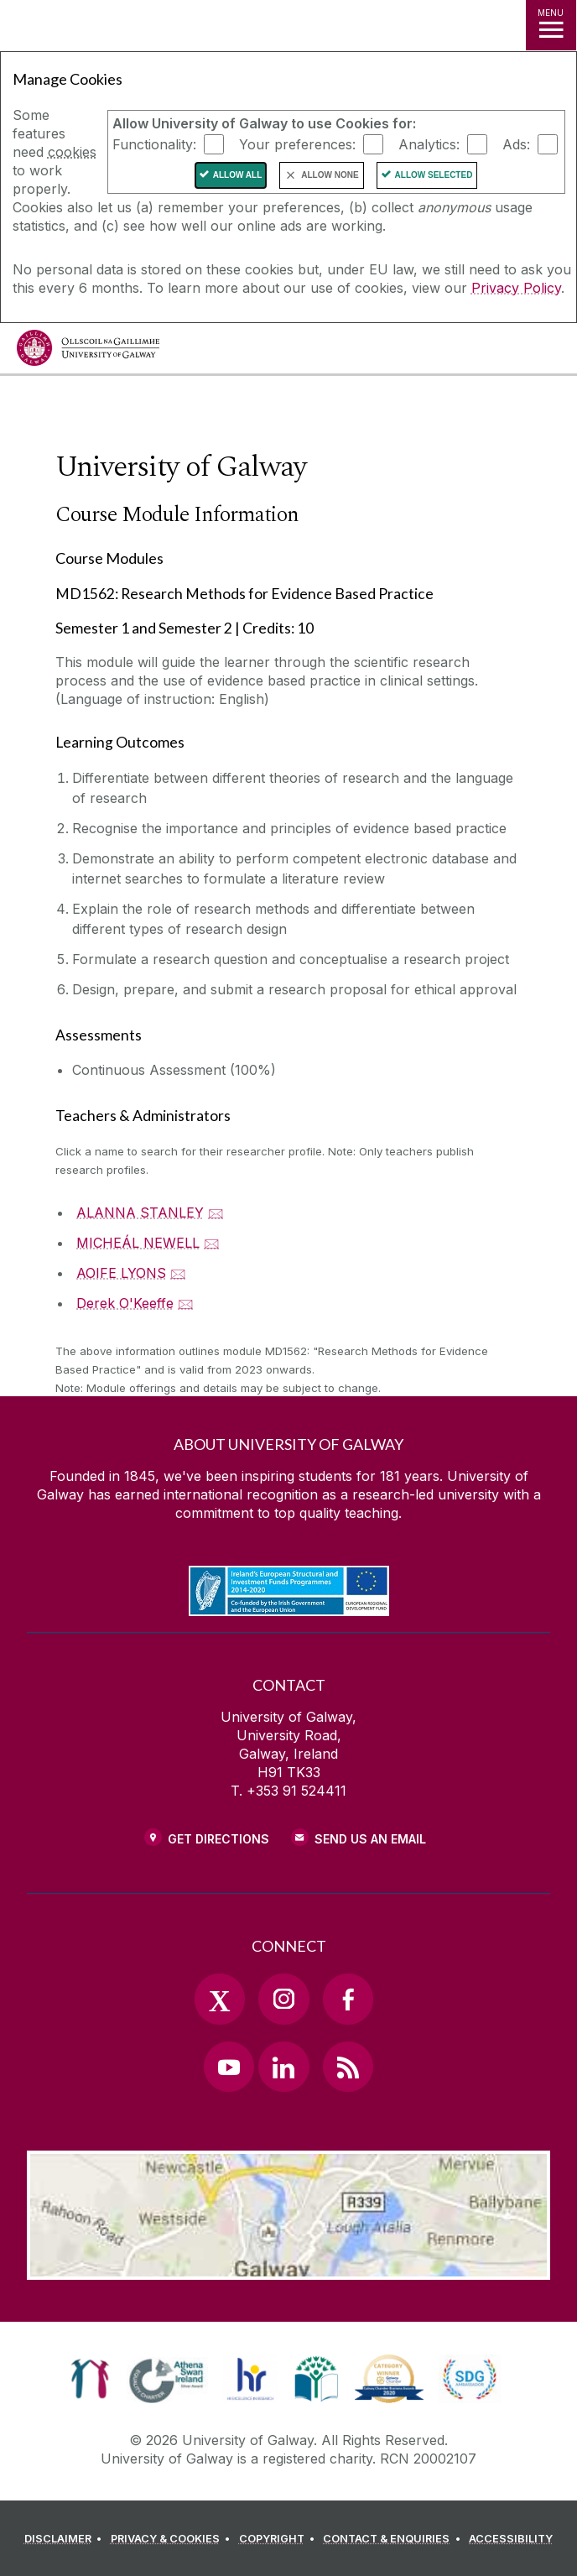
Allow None (329, 175)
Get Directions (218, 1839)
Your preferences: (297, 144)
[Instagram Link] (283, 1999)
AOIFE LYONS (121, 1273)
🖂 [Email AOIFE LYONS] (178, 1273)
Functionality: (154, 144)
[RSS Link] (348, 2067)
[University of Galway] (88, 352)
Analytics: (429, 144)
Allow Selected (434, 175)
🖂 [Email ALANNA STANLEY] (216, 1212)
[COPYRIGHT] (279, 2539)
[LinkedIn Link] (283, 2067)
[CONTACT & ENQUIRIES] (394, 2539)
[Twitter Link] (220, 1999)
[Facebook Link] (348, 1999)
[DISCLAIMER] (65, 2539)
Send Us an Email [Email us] (370, 1839)
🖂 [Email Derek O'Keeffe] (186, 1303)
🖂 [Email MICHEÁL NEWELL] (212, 1242)
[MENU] (551, 25)
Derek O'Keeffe (125, 1303)
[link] (90, 2379)
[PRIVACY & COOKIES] (173, 2539)
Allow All (238, 175)
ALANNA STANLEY (140, 1212)
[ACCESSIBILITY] (511, 2539)
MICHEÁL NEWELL (138, 1242)
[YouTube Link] (229, 2067)
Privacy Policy (516, 287)
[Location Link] (288, 2267)
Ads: (516, 144)
